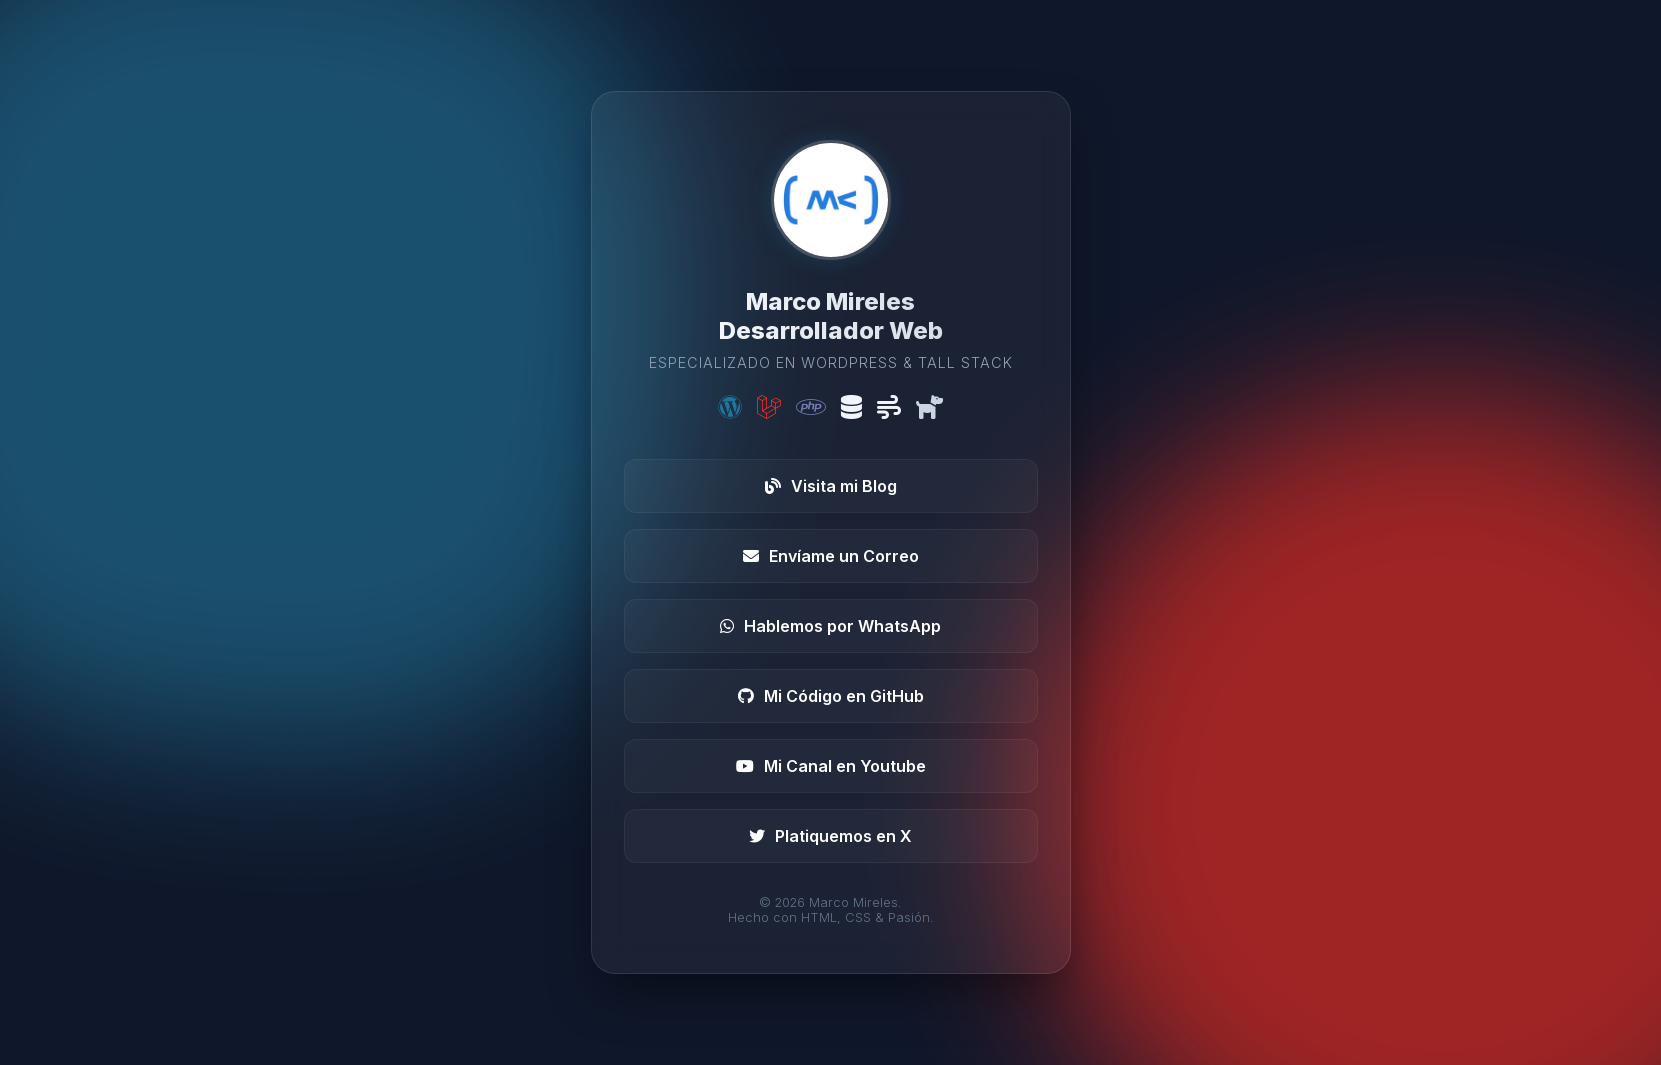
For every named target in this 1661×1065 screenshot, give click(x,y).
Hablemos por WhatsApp (830, 626)
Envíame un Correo (831, 556)
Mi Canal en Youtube (831, 766)
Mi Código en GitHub (831, 696)
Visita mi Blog (831, 486)
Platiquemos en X (830, 836)
